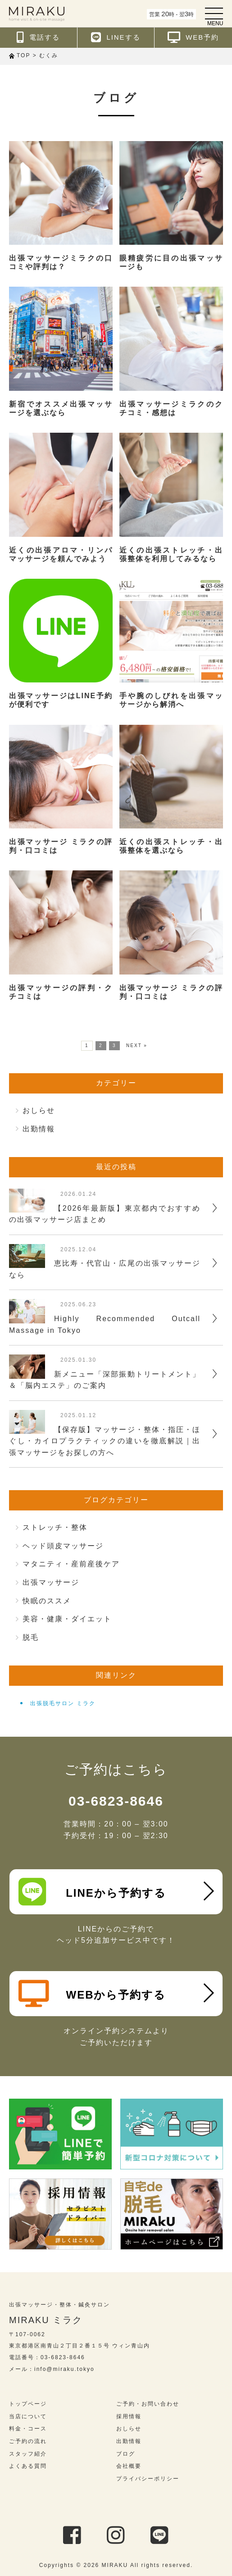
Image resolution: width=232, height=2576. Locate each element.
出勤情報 (39, 1129)
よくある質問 (28, 2466)
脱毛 (31, 1637)
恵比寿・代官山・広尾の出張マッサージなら (104, 1269)
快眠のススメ (47, 1601)
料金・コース (28, 2428)
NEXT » (136, 1045)
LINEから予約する (92, 1892)
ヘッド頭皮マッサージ (63, 1546)
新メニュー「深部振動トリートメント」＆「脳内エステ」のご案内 (104, 1380)
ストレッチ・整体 (55, 1527)
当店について (28, 2416)
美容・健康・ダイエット (67, 1619)
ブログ (125, 2454)
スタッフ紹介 (28, 2454)
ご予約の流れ (28, 2441)
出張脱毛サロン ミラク (63, 1703)
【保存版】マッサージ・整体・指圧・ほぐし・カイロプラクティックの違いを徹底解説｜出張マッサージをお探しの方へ (104, 1441)
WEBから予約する (92, 1993)
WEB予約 (193, 37)
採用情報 (128, 2416)
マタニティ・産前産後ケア (71, 1564)
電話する (38, 37)
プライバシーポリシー (147, 2478)
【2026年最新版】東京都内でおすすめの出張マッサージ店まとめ (104, 1214)
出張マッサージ (51, 1582)
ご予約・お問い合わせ (147, 2404)
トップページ (28, 2404)
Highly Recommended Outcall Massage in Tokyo (104, 1324)
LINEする (115, 37)
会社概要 (128, 2466)
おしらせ (39, 1110)
